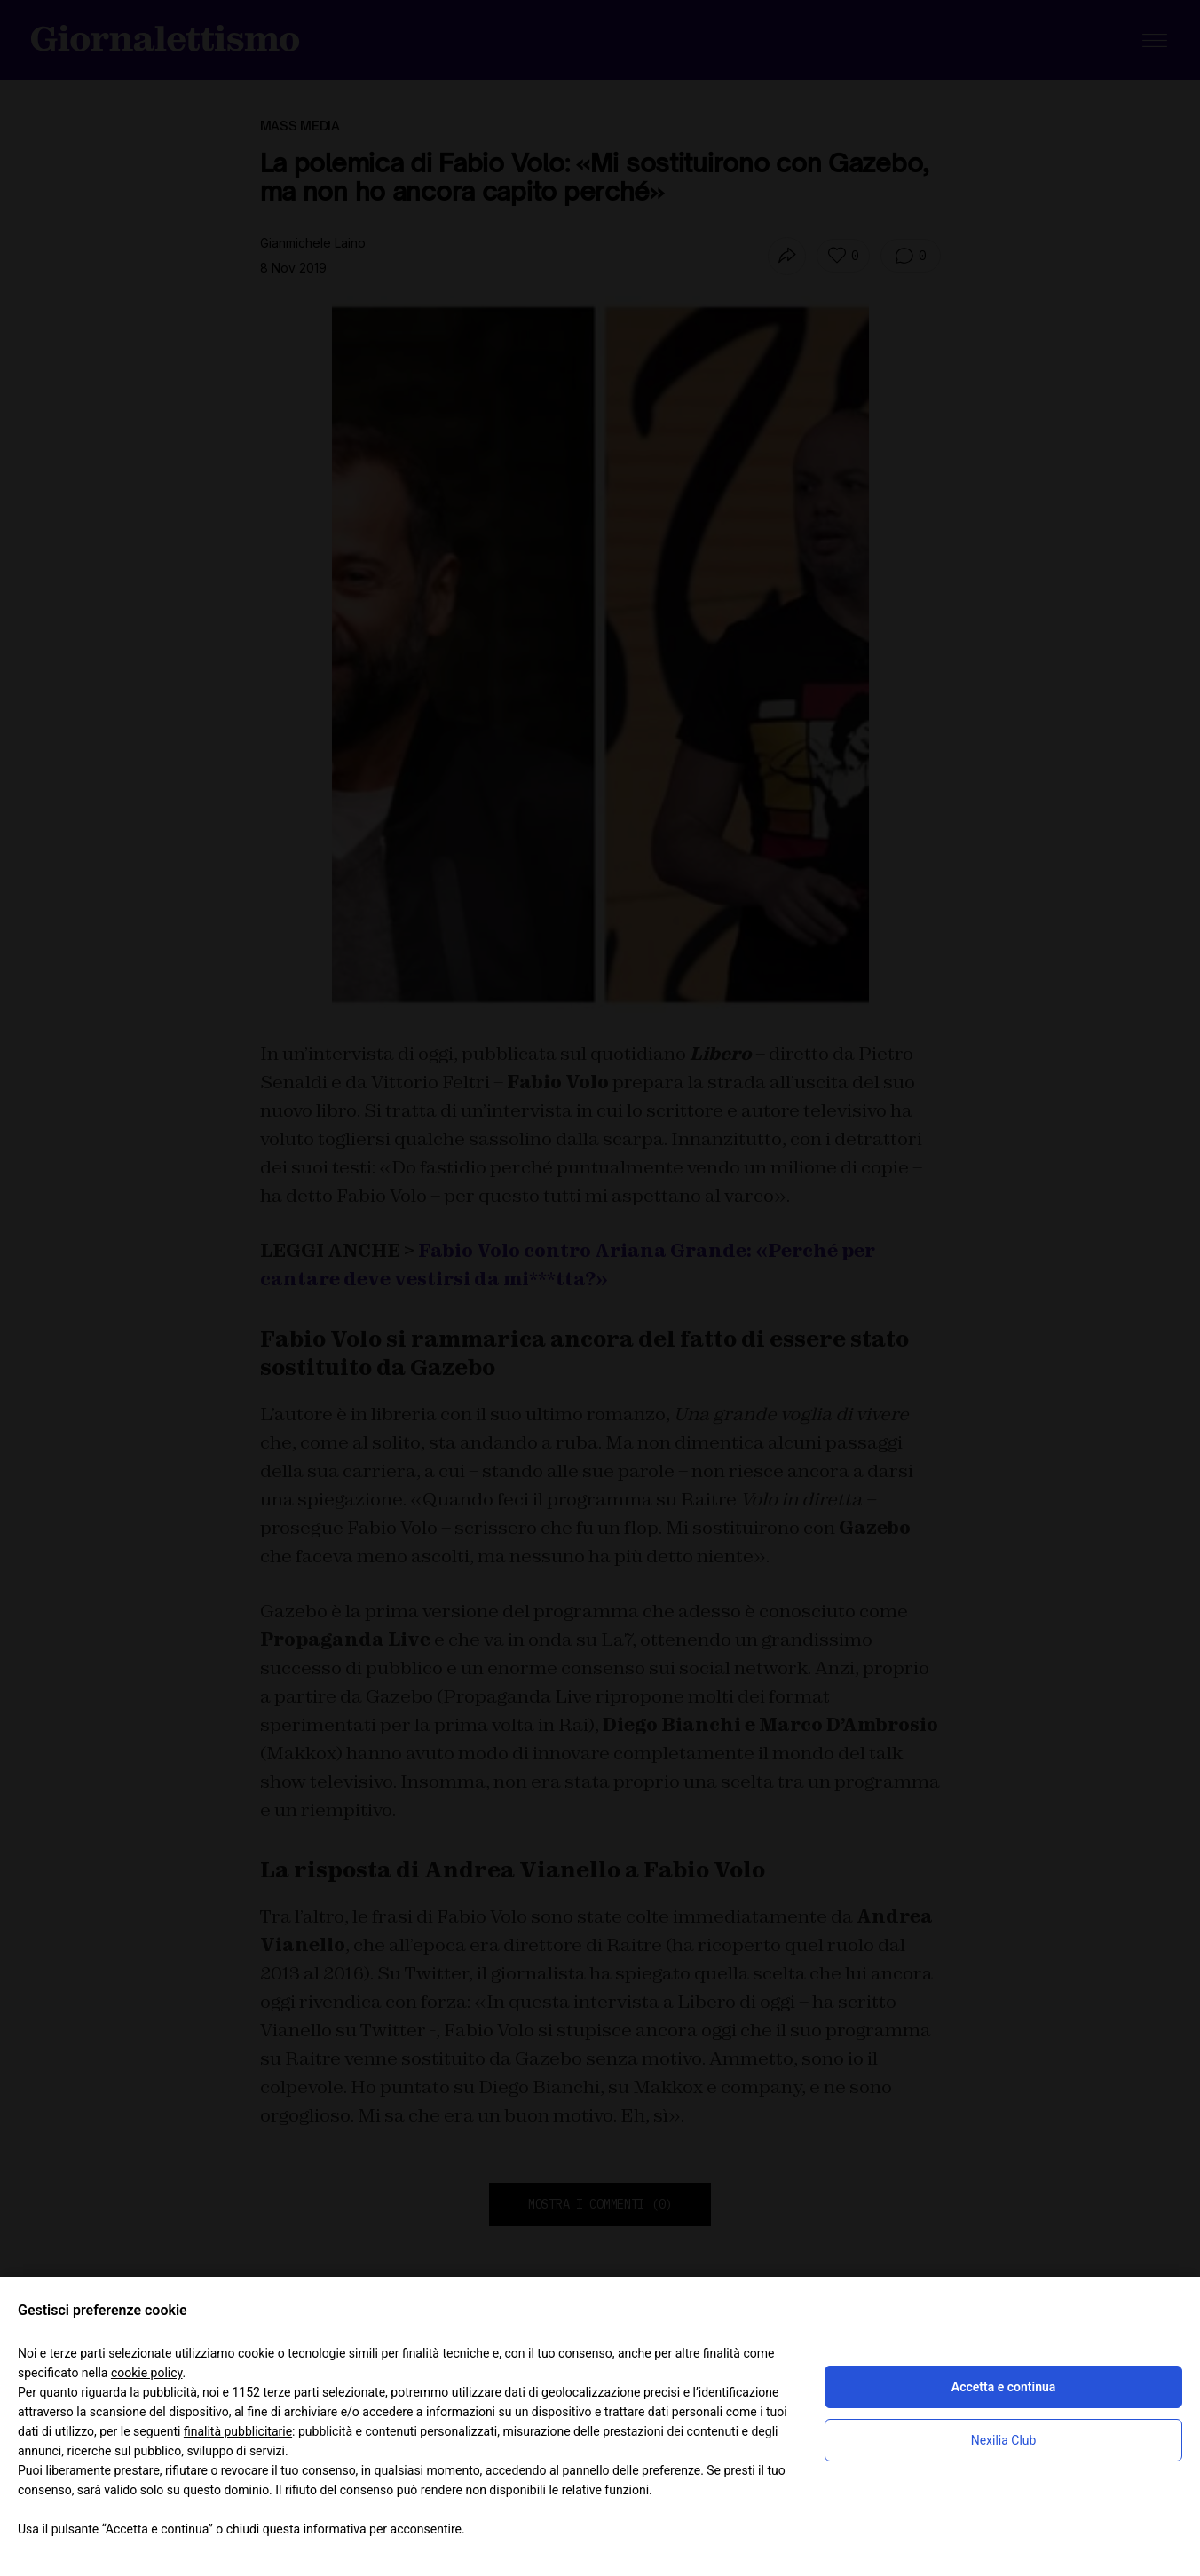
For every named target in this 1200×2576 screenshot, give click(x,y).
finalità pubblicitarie (238, 2431)
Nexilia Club (1004, 2440)
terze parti (291, 2392)
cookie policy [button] (147, 2373)
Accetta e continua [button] (1003, 2387)
